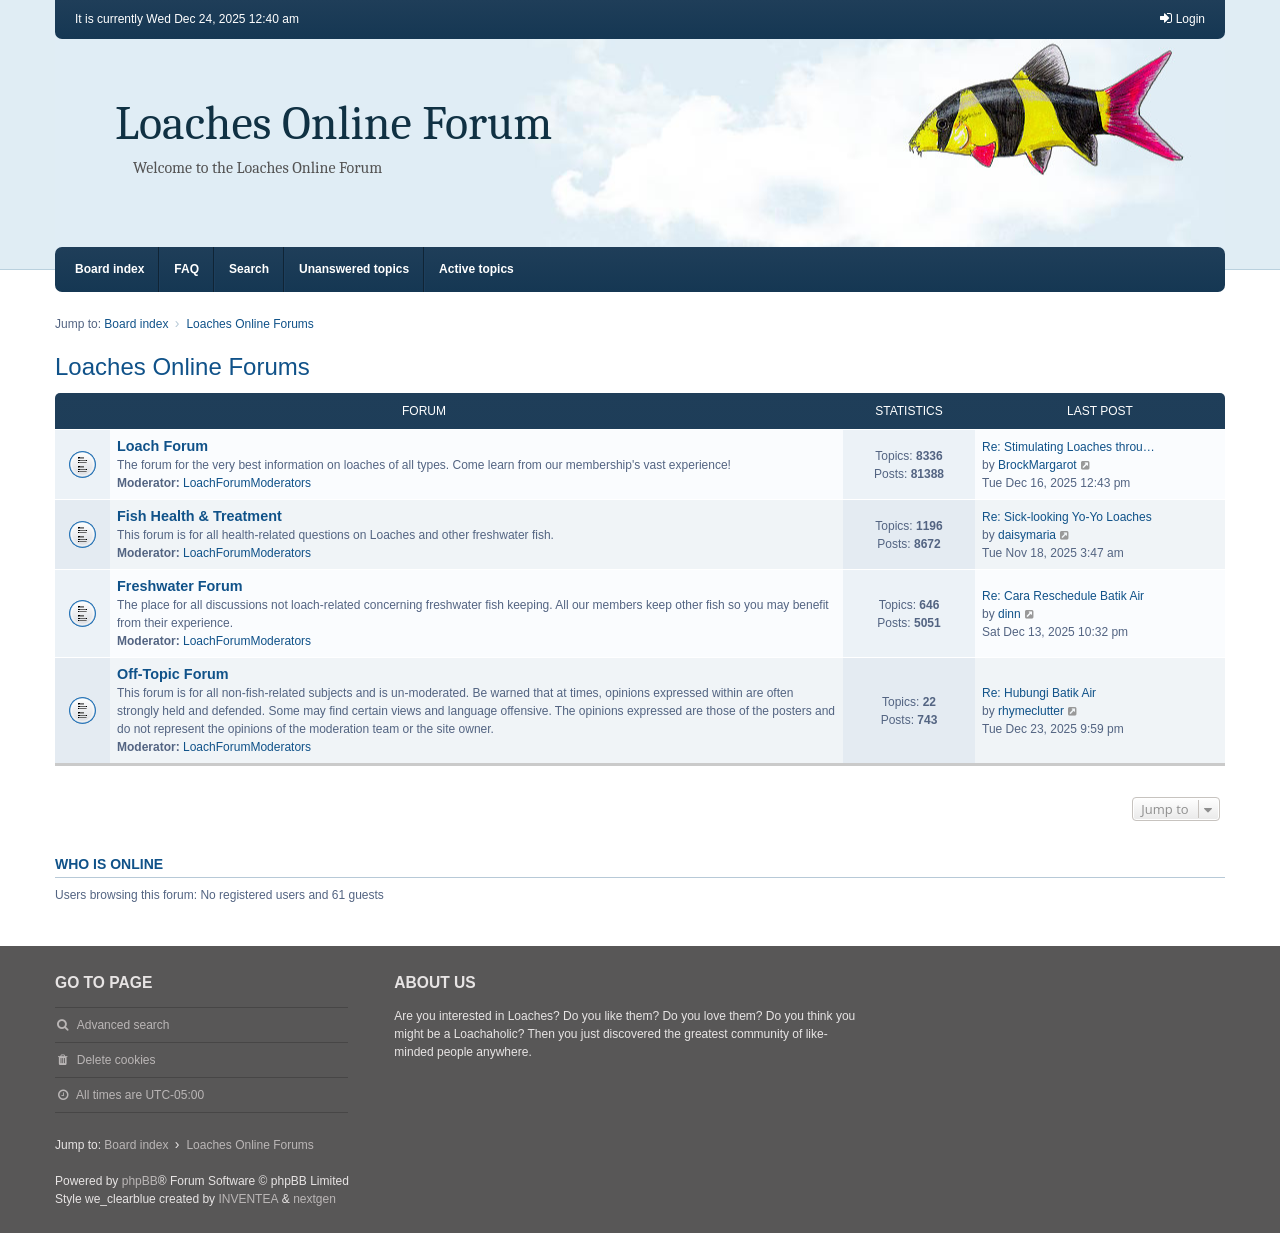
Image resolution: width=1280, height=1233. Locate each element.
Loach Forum (162, 446)
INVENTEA (248, 1199)
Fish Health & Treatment (199, 516)
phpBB (140, 1181)
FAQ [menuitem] (186, 269)
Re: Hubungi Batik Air (1039, 693)
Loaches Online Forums (182, 366)
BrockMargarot (1037, 465)
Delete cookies (116, 1060)
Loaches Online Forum (333, 123)
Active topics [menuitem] (476, 269)
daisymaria (1027, 535)
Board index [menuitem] (109, 269)
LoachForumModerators (247, 483)
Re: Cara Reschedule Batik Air (1063, 596)
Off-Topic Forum (173, 674)
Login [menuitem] (1181, 18)
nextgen (314, 1199)
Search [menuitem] (249, 269)
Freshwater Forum (180, 586)
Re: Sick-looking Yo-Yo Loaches (1067, 517)
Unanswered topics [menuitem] (354, 269)
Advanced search (123, 1025)
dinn (1009, 614)
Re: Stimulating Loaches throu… (1068, 447)
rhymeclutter (1031, 711)
